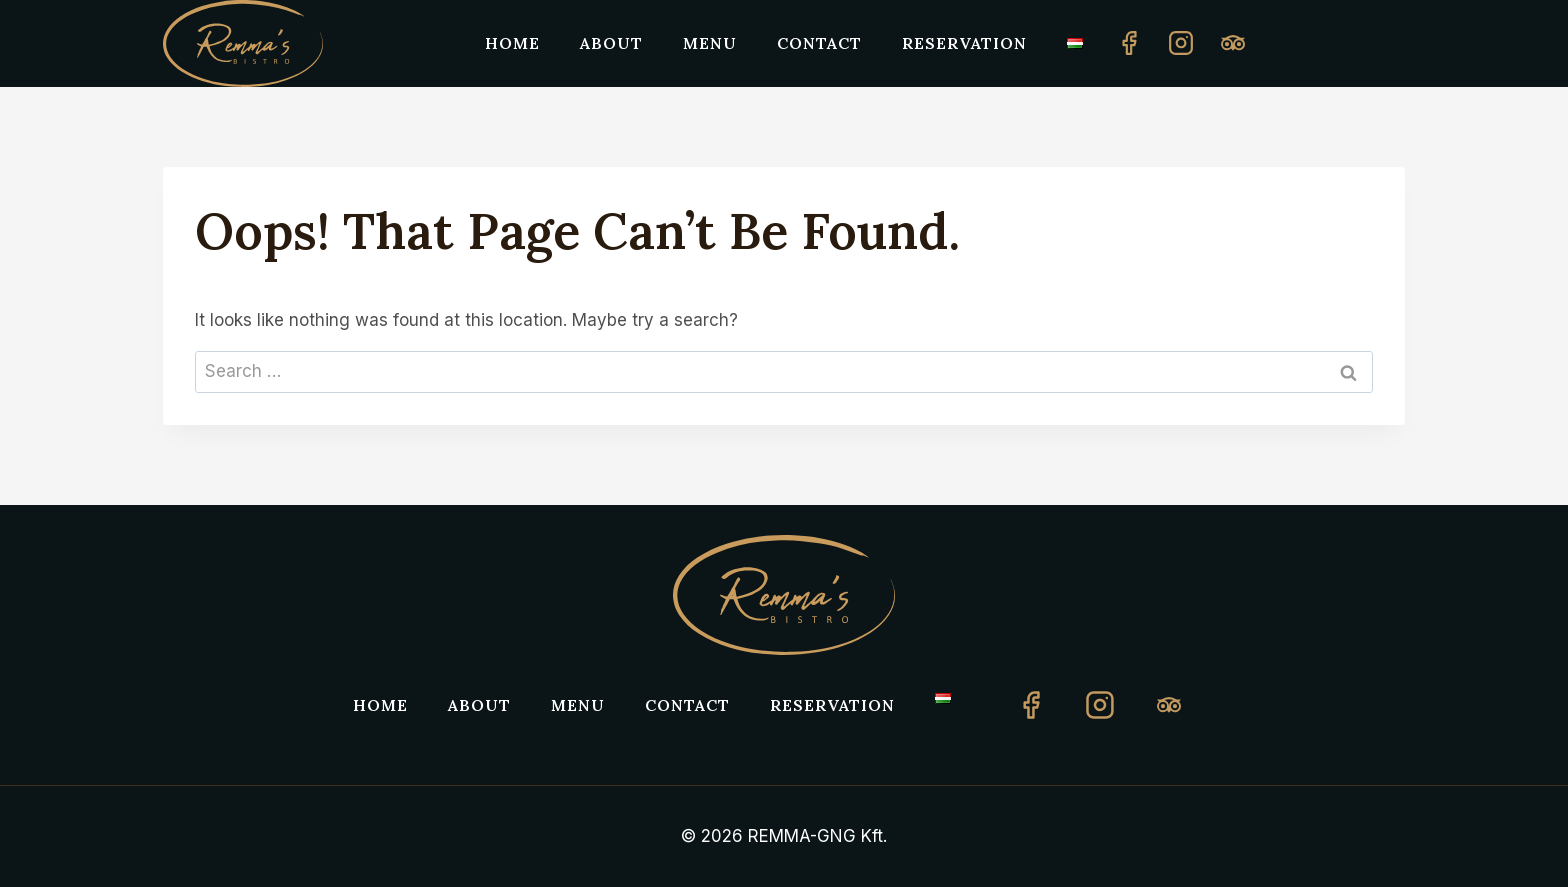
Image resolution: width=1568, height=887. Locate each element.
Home (512, 43)
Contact (819, 43)
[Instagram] (1181, 43)
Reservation (964, 43)
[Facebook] (1129, 43)
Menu (710, 43)
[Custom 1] (1233, 43)
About (611, 43)
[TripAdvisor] (1169, 705)
